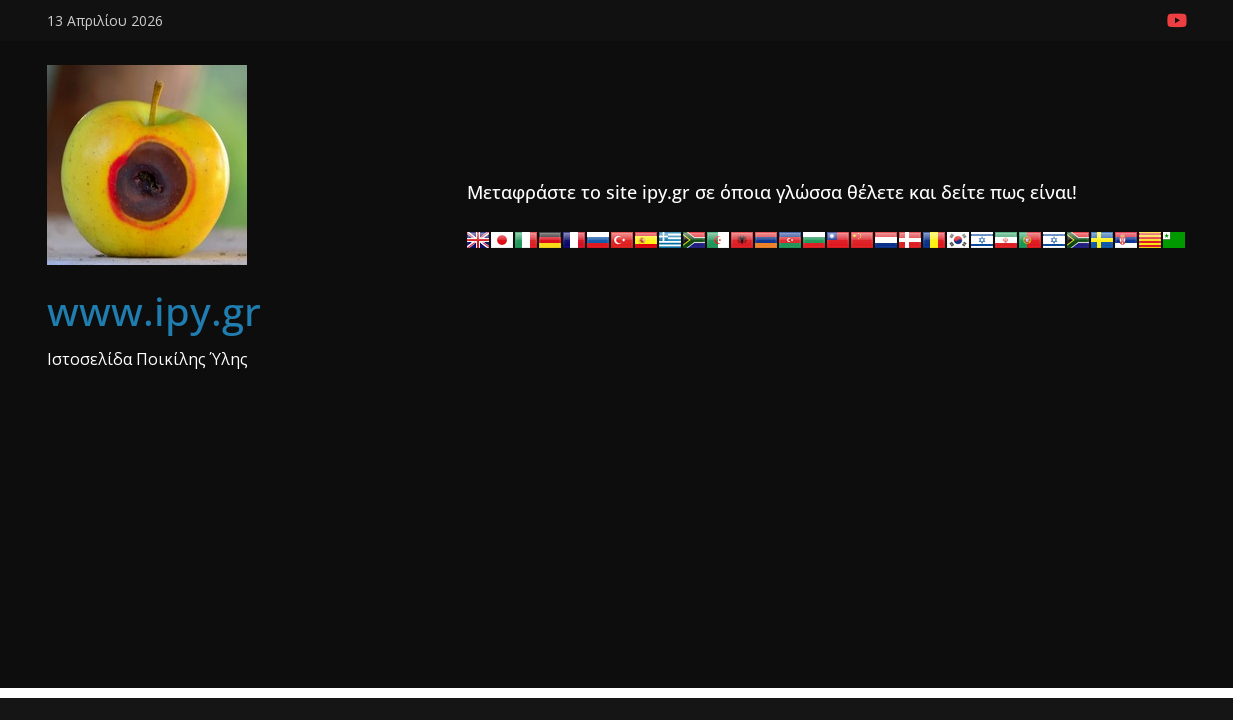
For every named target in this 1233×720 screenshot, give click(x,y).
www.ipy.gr (154, 310)
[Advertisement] (617, 548)
